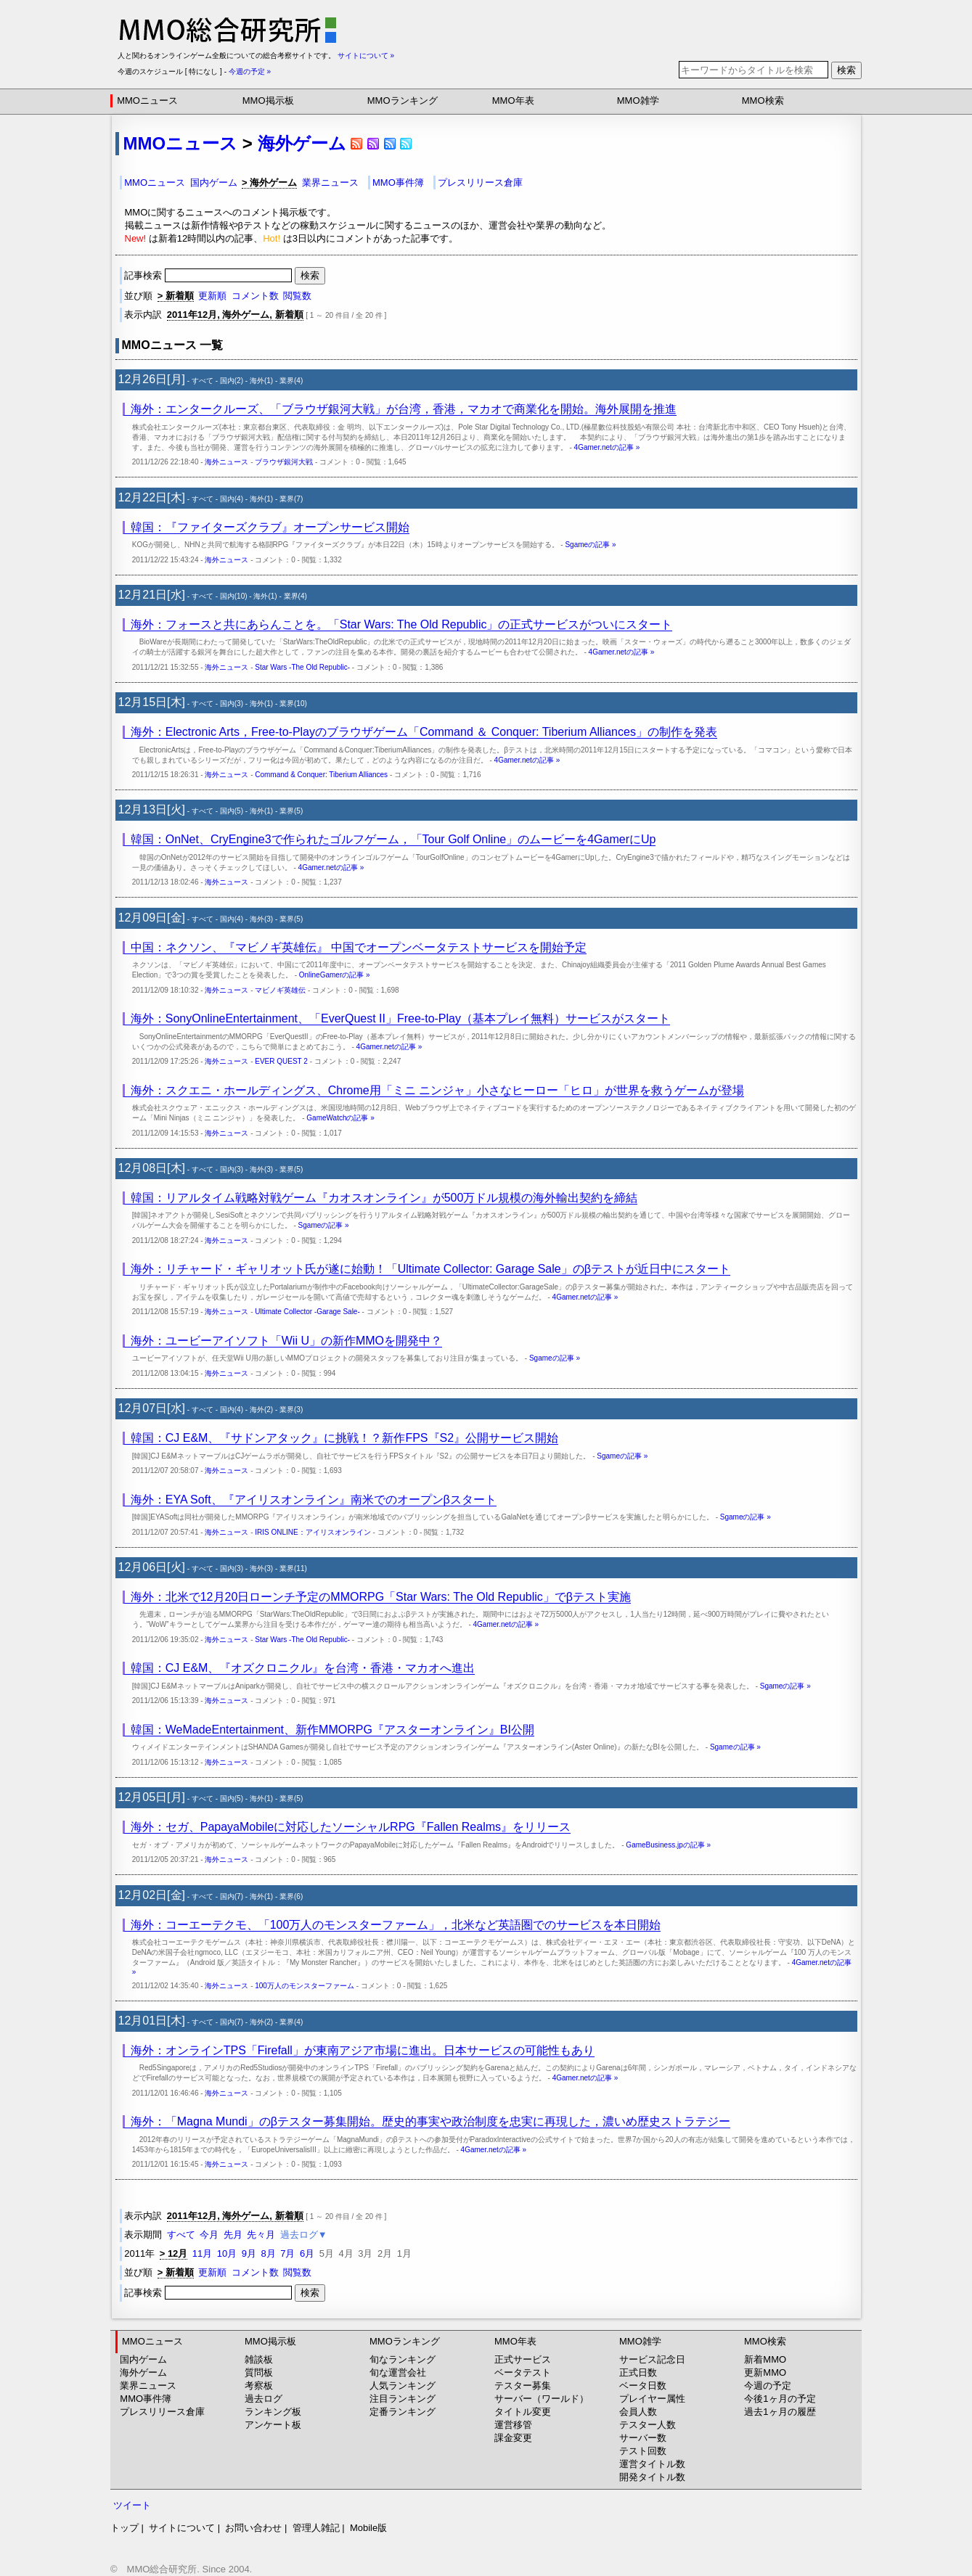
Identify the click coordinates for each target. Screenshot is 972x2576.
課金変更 (513, 2437)
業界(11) (293, 1568)
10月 (227, 2253)
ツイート (132, 2505)
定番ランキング (402, 2411)
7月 (287, 2253)
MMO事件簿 (398, 182)
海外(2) (261, 1410)
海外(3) (261, 919)
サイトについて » (366, 56)
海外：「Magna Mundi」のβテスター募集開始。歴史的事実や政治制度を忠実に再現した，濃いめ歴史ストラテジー (430, 2121)
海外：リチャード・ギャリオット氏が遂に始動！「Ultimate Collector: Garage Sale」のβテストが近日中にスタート (430, 1269)
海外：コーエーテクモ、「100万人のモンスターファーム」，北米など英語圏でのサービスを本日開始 (396, 1925)
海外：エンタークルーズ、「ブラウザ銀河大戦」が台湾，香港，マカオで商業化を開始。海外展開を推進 (404, 409)
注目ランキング (402, 2398)
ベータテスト (522, 2372)
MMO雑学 (638, 100)
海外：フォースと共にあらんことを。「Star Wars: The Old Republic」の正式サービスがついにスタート (402, 624)
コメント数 (255, 295)
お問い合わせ (253, 2527)
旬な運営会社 (397, 2372)
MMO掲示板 (268, 100)
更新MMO (765, 2372)
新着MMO (765, 2359)
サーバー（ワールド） (541, 2398)
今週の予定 (767, 2385)
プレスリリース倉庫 (480, 182)
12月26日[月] (151, 379)
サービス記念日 (652, 2359)
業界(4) (291, 381)
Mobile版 (368, 2527)
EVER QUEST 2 (281, 1061)
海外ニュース (226, 462)
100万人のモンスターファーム (304, 1986)
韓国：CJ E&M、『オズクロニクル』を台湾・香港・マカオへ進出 (303, 1668)
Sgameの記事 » (590, 545)
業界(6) (291, 1896)
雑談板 (259, 2359)
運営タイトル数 (652, 2463)
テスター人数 (647, 2424)
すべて (202, 381)
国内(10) (234, 596)
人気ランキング (402, 2385)
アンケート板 (273, 2424)
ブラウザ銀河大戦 (284, 462)
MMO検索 (763, 100)
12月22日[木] (151, 497)
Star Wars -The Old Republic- (302, 667)
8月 (268, 2253)
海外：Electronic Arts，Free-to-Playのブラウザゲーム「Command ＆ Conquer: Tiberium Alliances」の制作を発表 (424, 732)
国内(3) (231, 703)
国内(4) (231, 499)
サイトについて (182, 2527)
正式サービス (522, 2359)
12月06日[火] (151, 1567)
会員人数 (638, 2411)
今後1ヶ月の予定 (779, 2398)
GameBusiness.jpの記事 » (668, 1845)
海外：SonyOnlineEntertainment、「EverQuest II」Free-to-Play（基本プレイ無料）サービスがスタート (400, 1018)
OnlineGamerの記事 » (334, 975)
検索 (846, 70)
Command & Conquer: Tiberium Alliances (321, 775)
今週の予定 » (250, 71)
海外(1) (261, 381)
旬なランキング (402, 2359)
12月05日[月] (151, 1797)
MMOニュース (147, 100)
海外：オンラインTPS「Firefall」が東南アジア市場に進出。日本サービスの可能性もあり (363, 2050)
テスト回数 (642, 2450)
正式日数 (638, 2372)
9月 (249, 2253)
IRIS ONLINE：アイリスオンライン (312, 1532)
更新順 (212, 295)
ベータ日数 (642, 2385)
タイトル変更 (522, 2411)
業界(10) (293, 703)
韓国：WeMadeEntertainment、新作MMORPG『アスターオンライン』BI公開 (332, 1729)
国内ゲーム (213, 182)
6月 (307, 2253)
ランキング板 (273, 2411)
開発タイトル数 (652, 2477)
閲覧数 (297, 295)
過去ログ (263, 2398)
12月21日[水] (151, 594)
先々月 (261, 2234)
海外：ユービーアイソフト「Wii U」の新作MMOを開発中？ (286, 1340)
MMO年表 (513, 100)
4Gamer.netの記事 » (607, 447)
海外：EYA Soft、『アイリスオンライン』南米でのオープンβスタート (314, 1499)
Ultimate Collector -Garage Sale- (307, 1312)
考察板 (259, 2385)
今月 (209, 2234)
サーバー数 (642, 2437)
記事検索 (209, 275)
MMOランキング (402, 100)
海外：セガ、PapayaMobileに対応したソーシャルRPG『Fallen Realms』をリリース (351, 1827)
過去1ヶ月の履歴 (779, 2411)
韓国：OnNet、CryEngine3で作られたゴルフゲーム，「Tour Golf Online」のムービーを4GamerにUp (393, 839)
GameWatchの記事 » (340, 1118)
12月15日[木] (151, 702)
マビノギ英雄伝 (280, 990)
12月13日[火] (151, 809)
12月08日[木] (151, 1168)
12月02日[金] (151, 1895)
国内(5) (231, 811)
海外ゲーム (302, 143)
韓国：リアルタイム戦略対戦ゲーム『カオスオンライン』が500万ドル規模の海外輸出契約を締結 (384, 1197)
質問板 (259, 2372)
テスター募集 (522, 2385)
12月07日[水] (151, 1408)
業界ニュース (330, 182)
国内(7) (231, 1896)
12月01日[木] (151, 2020)
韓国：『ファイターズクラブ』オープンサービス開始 (270, 527)
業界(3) (291, 1410)
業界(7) (291, 499)
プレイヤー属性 (652, 2398)
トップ (124, 2527)
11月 (202, 2253)
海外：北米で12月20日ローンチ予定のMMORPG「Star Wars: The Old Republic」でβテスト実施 (381, 1597)
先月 (233, 2234)
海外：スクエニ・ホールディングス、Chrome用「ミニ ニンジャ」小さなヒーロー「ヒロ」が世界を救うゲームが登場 (437, 1090)
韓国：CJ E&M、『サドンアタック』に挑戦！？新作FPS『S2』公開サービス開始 (344, 1438)
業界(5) (291, 811)
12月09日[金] (151, 917)
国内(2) (231, 381)
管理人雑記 (316, 2527)
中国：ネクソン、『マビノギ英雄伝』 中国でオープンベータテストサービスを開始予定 (359, 947)
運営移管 (513, 2424)
